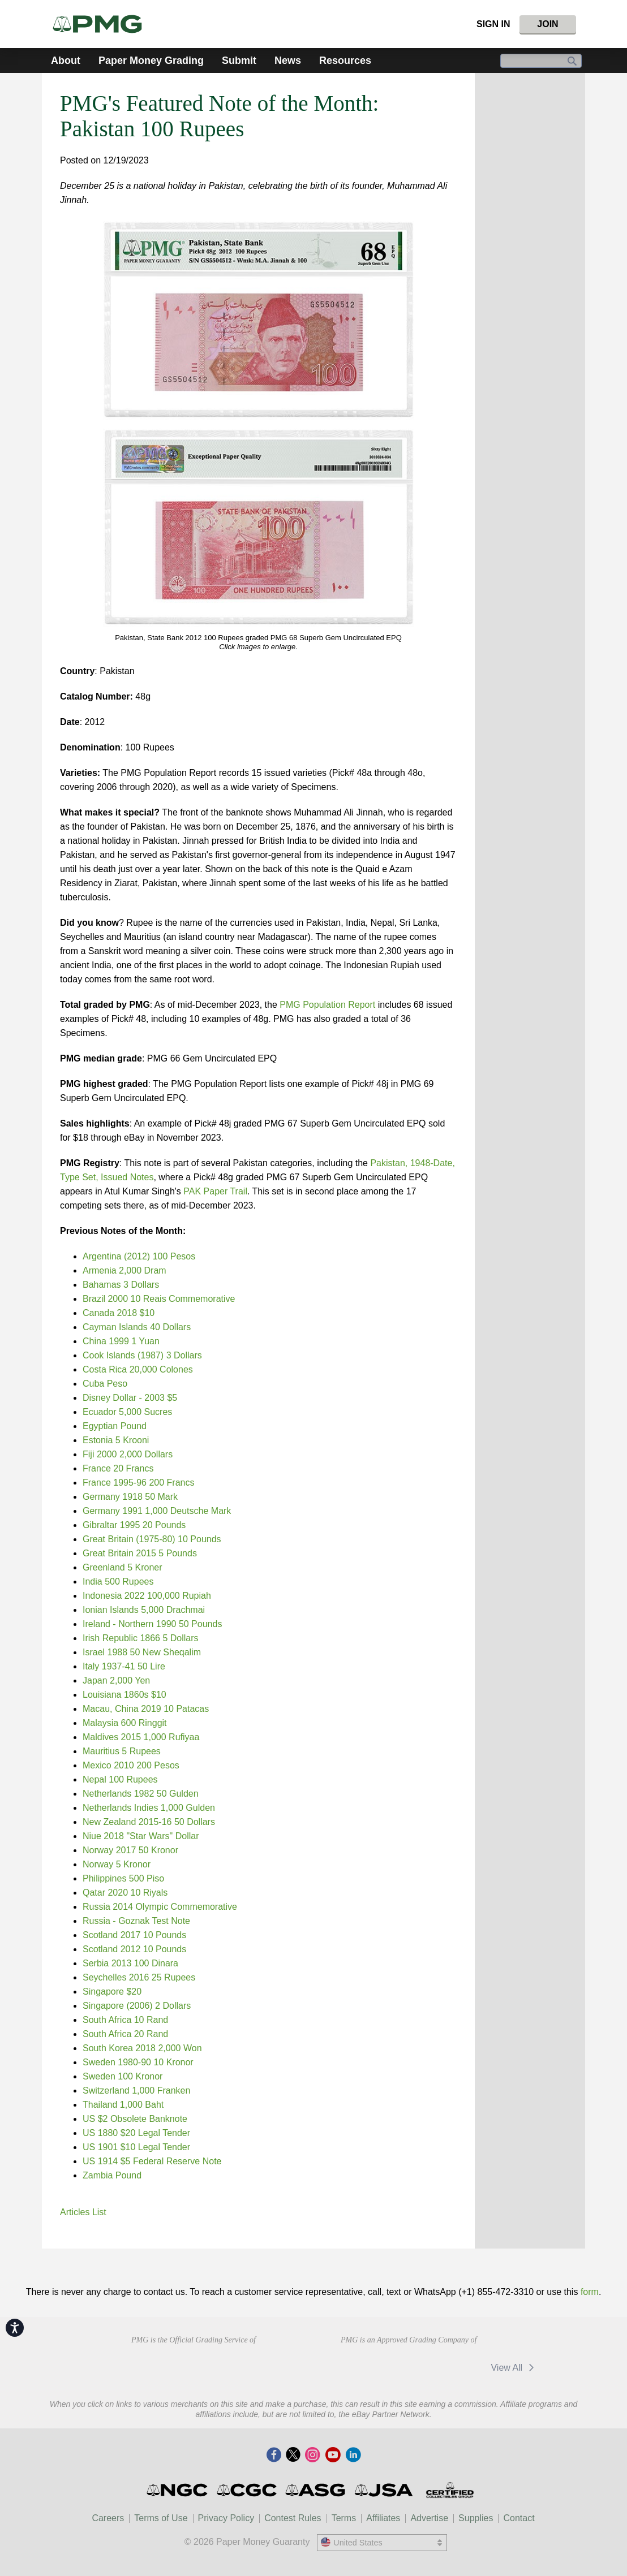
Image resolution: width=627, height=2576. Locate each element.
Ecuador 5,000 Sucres (127, 1412)
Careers (108, 2518)
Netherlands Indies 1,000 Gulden (149, 1808)
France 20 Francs (118, 1468)
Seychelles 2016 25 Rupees (139, 1977)
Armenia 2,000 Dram (124, 1270)
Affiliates (383, 2518)
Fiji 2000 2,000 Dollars (128, 1454)
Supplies (475, 2518)
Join (547, 24)
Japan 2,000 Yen (116, 1680)
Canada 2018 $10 (118, 1313)
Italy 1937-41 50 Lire (124, 1666)
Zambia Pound (112, 2175)
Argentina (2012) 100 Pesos (139, 1256)
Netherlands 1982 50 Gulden (141, 1793)
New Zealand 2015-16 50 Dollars (149, 1822)
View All (514, 2367)
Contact (518, 2518)
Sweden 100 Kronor (122, 2076)
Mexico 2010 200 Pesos (131, 1765)
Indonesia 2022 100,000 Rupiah (147, 1595)
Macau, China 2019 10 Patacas (146, 1709)
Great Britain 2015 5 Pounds (140, 1553)
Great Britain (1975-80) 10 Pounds (152, 1539)
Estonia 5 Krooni (116, 1440)
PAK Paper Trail (215, 1191)
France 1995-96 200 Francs (138, 1482)
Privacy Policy (226, 2518)
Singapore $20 (112, 1991)
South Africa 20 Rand (125, 2034)
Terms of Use (160, 2518)
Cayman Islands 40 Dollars (137, 1327)
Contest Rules (292, 2518)
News (287, 60)
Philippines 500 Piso (123, 1878)
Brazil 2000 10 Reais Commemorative (159, 1299)
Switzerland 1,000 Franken (136, 2090)
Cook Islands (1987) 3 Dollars (142, 1355)
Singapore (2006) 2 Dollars (137, 2005)
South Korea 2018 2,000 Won (142, 2048)
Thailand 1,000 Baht (123, 2104)
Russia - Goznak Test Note (136, 1921)
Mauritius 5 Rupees (122, 1751)
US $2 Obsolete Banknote (135, 2119)
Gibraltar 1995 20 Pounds (134, 1525)
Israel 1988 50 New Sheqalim (142, 1652)
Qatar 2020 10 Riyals (125, 1892)
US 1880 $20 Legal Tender (136, 2133)
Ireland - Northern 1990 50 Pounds (152, 1624)
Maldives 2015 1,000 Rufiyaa (141, 1737)
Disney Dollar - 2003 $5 (130, 1398)
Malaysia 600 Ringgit (125, 1723)
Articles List (83, 2212)
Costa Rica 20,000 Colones (138, 1369)
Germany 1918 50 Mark (130, 1496)
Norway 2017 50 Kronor (130, 1850)
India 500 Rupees (118, 1581)
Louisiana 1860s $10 (124, 1694)
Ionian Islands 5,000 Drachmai (144, 1610)
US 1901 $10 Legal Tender (136, 2147)
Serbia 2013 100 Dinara (130, 1963)
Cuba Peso (105, 1383)
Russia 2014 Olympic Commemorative (160, 1906)
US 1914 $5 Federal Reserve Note (152, 2161)
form (590, 2292)
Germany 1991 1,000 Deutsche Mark (157, 1511)
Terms (344, 2518)
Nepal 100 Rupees (120, 1779)
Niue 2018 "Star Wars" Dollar (141, 1836)
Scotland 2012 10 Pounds (134, 1949)
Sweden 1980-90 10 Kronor (138, 2062)
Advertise (429, 2518)
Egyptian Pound (115, 1426)
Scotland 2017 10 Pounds (134, 1935)
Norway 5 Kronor (117, 1864)
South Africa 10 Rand (125, 2020)
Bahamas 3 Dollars (121, 1284)
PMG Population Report (327, 1004)
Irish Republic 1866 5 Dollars (141, 1638)
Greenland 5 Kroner (122, 1567)
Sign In (493, 24)
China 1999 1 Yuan (121, 1341)
